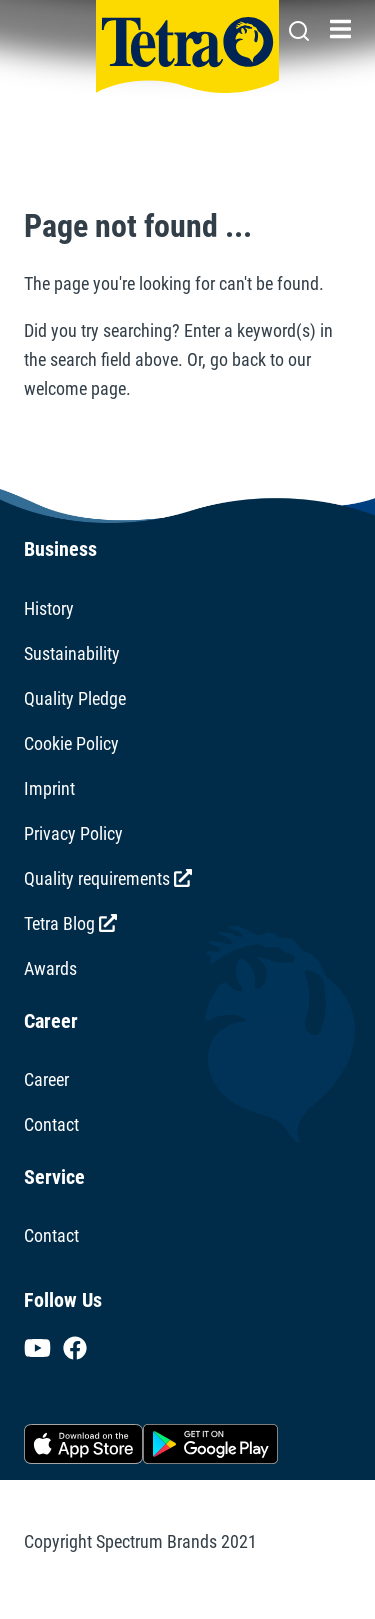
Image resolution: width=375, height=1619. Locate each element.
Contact (51, 1124)
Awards (50, 968)
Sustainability (72, 653)
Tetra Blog (70, 923)
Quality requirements (108, 878)
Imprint (49, 788)
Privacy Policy (73, 833)
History (49, 608)
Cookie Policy (71, 743)
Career (46, 1079)
